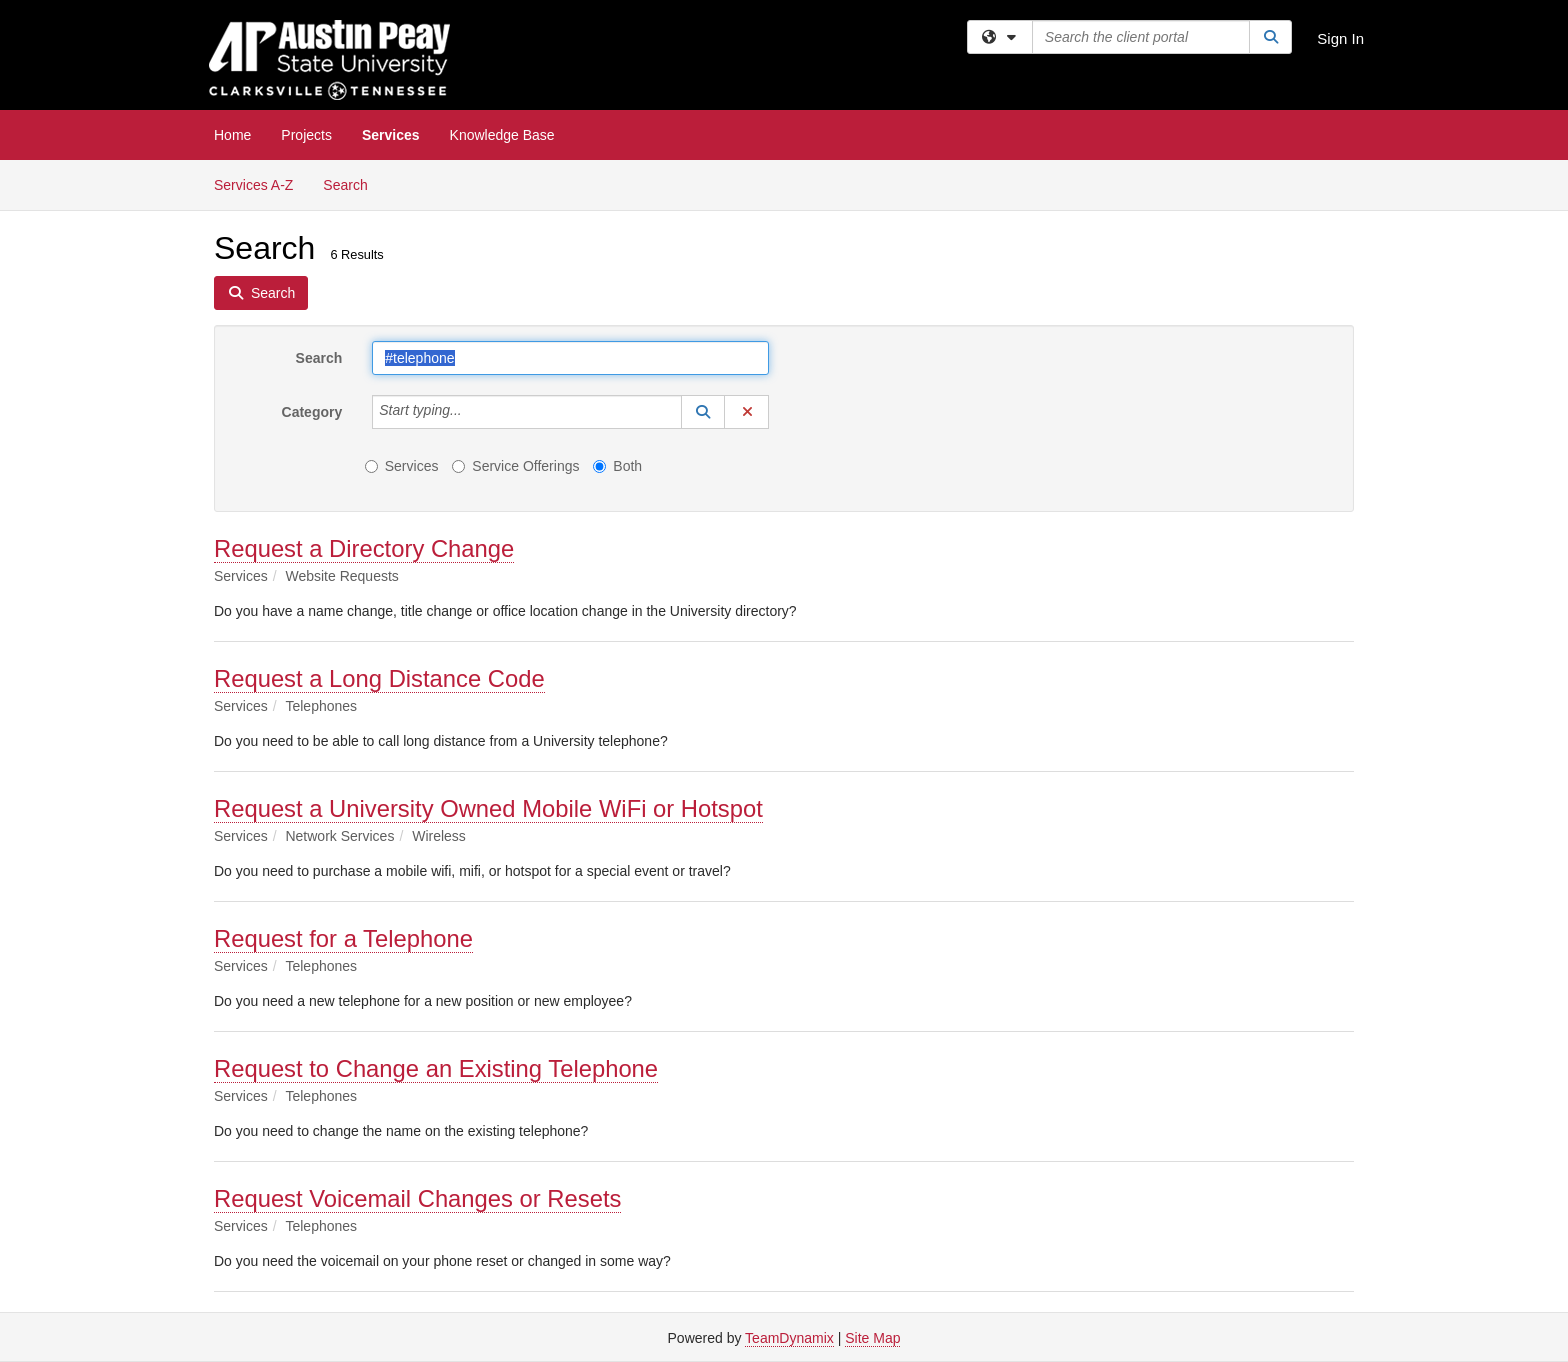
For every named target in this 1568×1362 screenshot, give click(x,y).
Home (232, 135)
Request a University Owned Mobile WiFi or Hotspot (488, 808)
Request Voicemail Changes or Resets (417, 1198)
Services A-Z (253, 185)
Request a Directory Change (364, 548)
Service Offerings (515, 466)
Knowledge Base (502, 135)
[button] (703, 412)
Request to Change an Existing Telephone (436, 1068)
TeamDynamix (789, 1338)
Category (312, 412)
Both (617, 466)
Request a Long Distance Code (379, 678)
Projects (306, 135)
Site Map (872, 1338)
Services (391, 135)
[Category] (473, 412)
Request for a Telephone (343, 938)
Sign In (1340, 38)
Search (352, 183)
